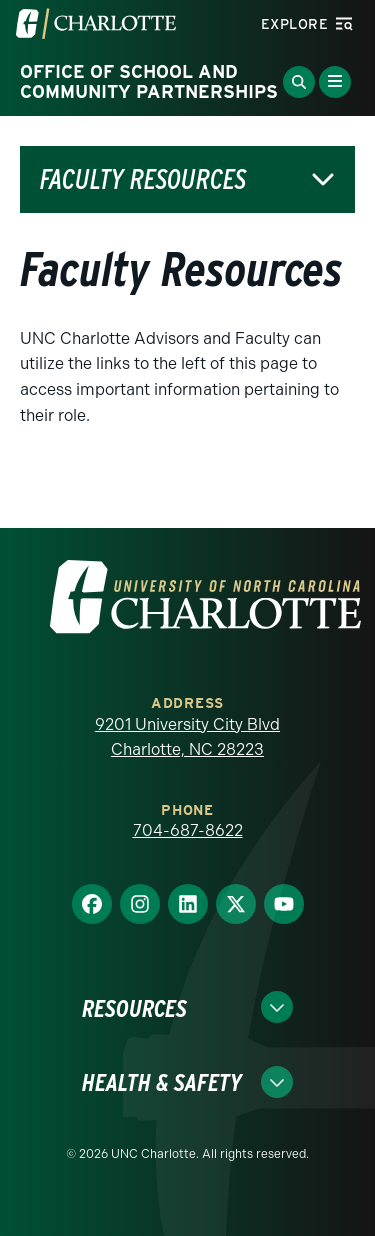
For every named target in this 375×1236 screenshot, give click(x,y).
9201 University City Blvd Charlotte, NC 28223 (187, 737)
